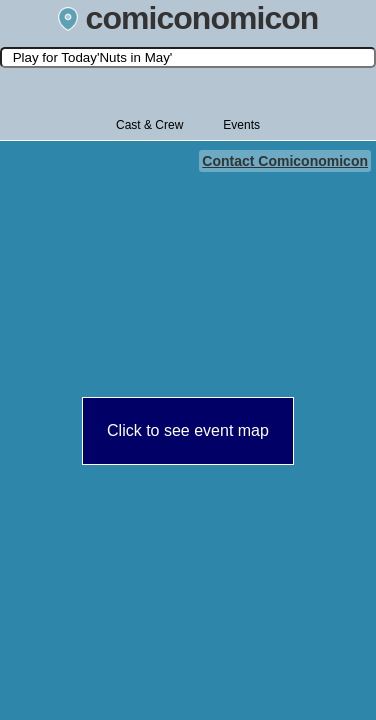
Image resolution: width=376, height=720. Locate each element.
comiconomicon (188, 18)
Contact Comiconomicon (285, 161)
